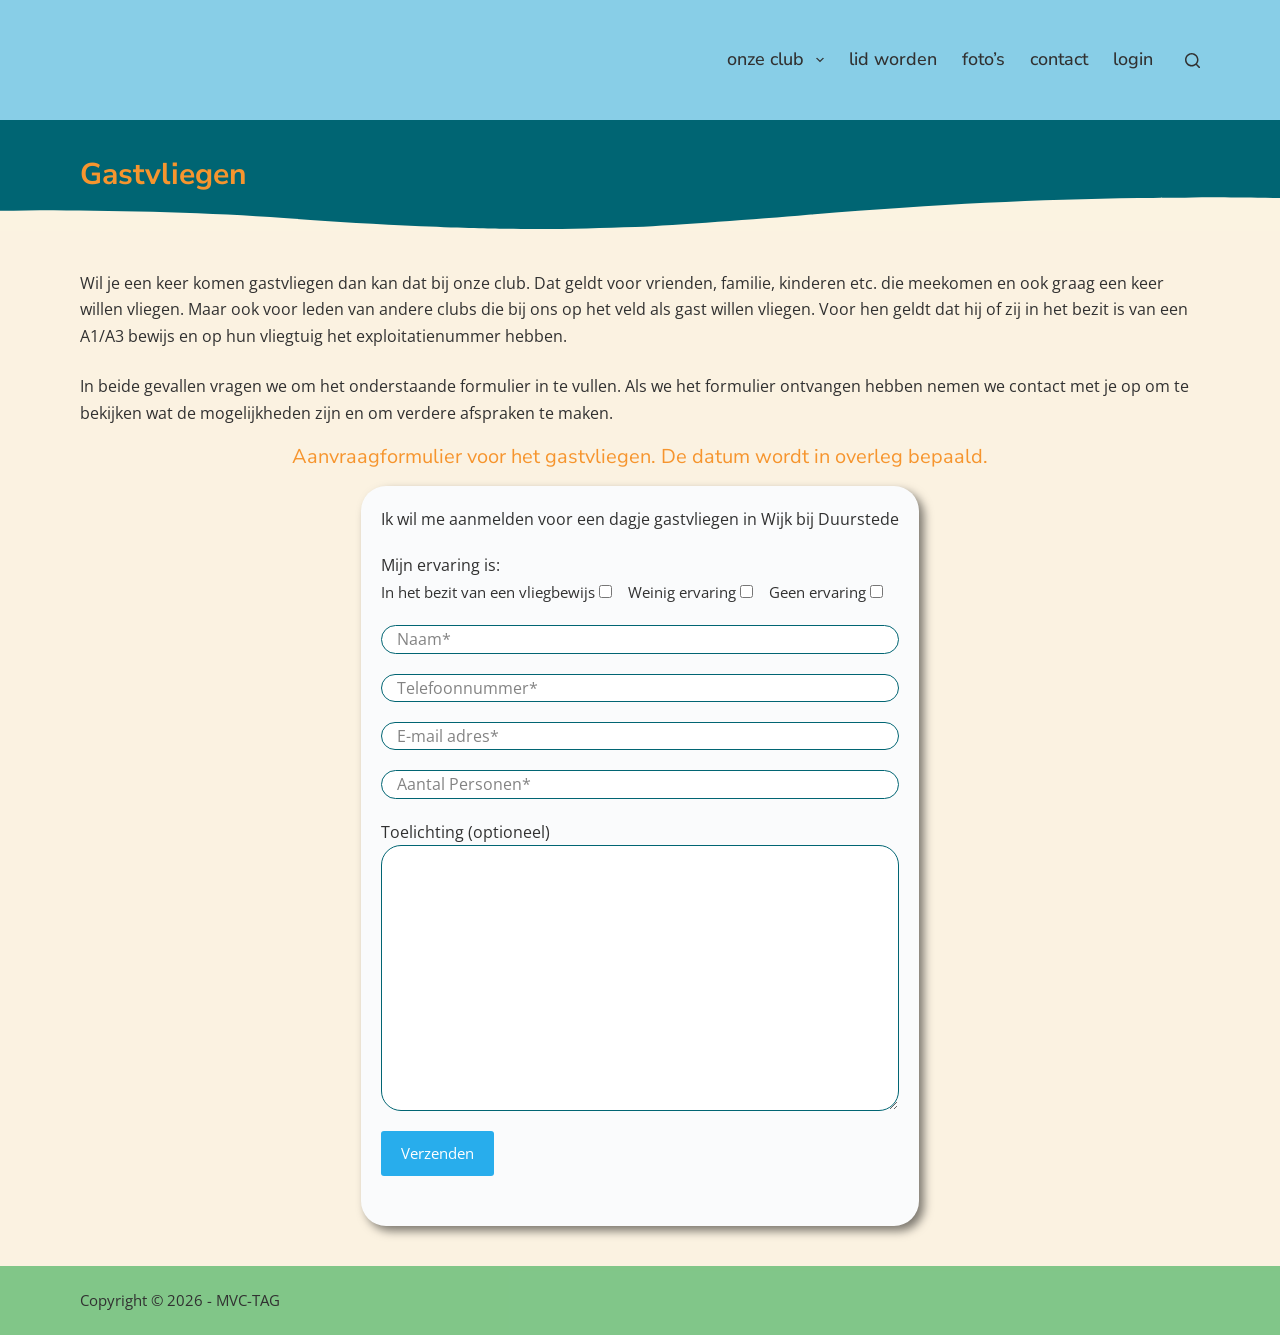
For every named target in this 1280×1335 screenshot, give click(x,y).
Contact (1059, 59)
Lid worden (893, 59)
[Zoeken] (1192, 60)
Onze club (779, 59)
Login (1133, 59)
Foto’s (983, 59)
